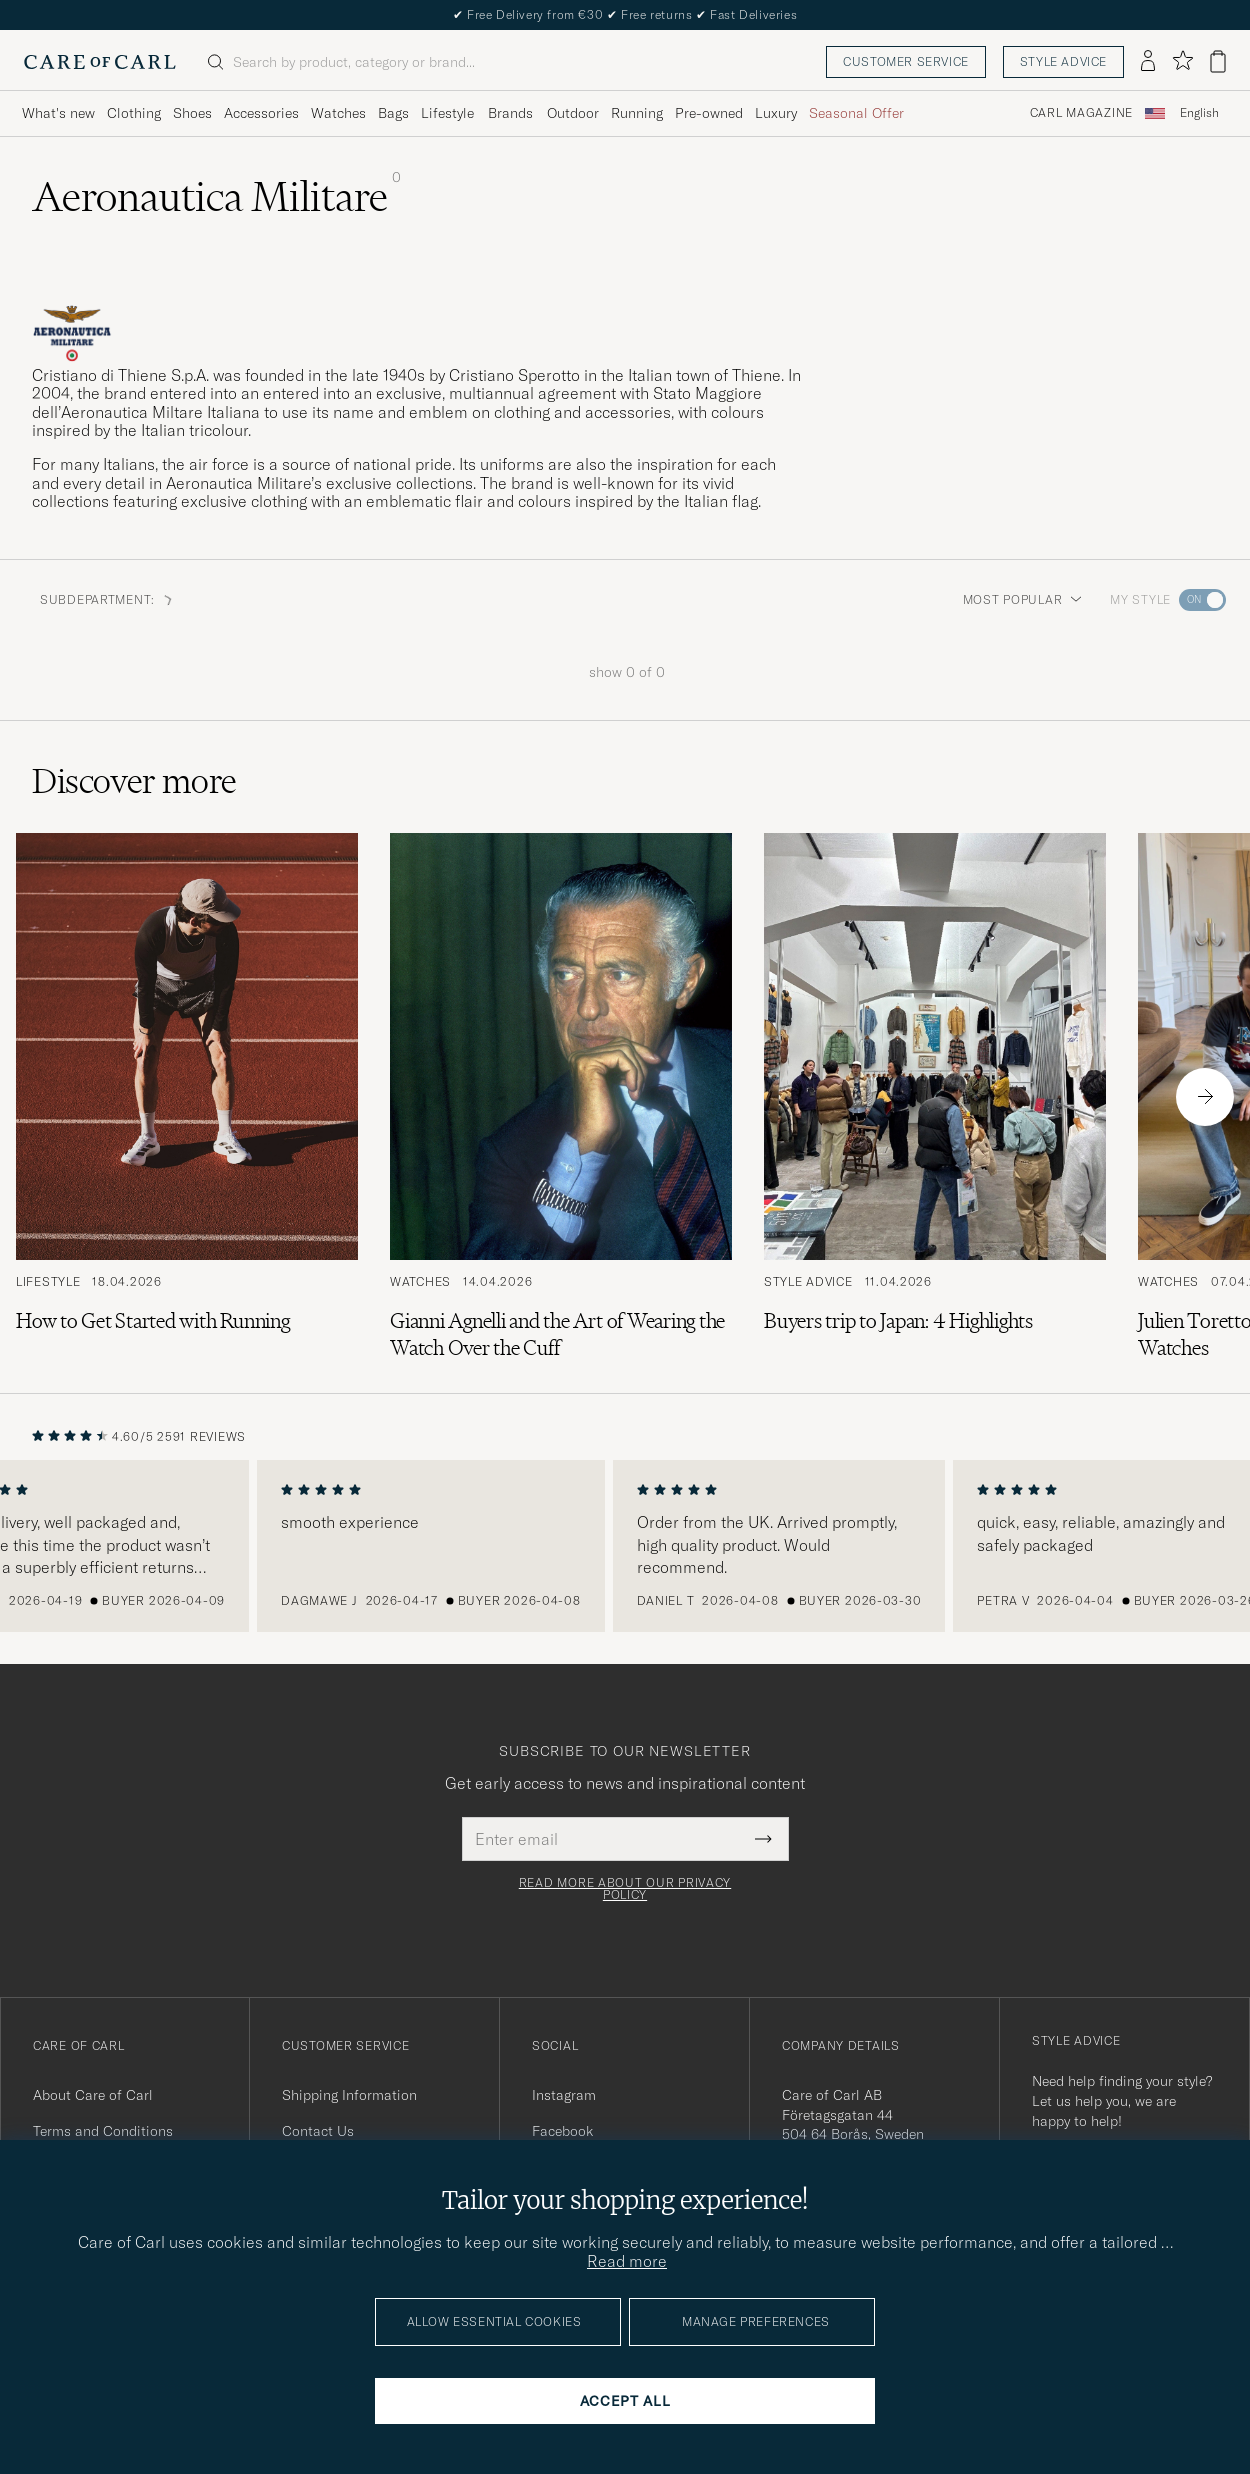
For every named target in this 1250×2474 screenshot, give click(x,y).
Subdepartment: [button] (107, 599)
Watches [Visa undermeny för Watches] (338, 113)
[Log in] (1148, 62)
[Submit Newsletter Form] (763, 1839)
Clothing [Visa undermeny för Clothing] (134, 113)
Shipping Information (349, 2095)
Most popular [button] (1023, 599)
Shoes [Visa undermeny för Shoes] (192, 113)
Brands (510, 113)
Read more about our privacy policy (625, 1889)
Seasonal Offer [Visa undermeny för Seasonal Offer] (856, 113)
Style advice (1063, 61)
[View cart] (1218, 61)
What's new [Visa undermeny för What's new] (58, 113)
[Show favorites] (1182, 61)
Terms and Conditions (103, 2131)
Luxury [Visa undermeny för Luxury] (776, 113)
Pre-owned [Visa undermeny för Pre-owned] (709, 113)
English (1199, 113)
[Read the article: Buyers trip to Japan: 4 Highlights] (935, 1097)
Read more (627, 2261)
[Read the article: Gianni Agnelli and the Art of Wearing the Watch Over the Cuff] (561, 1097)
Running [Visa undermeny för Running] (637, 113)
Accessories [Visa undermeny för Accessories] (261, 113)
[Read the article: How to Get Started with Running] (187, 1097)
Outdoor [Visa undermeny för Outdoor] (573, 113)
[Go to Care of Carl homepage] (100, 62)
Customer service (906, 61)
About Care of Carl (93, 2095)
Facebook (562, 2131)
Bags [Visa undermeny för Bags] (393, 113)
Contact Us (318, 2131)
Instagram (564, 2095)
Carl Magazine (1081, 113)
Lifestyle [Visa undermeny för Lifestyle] (447, 113)
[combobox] (1199, 113)
